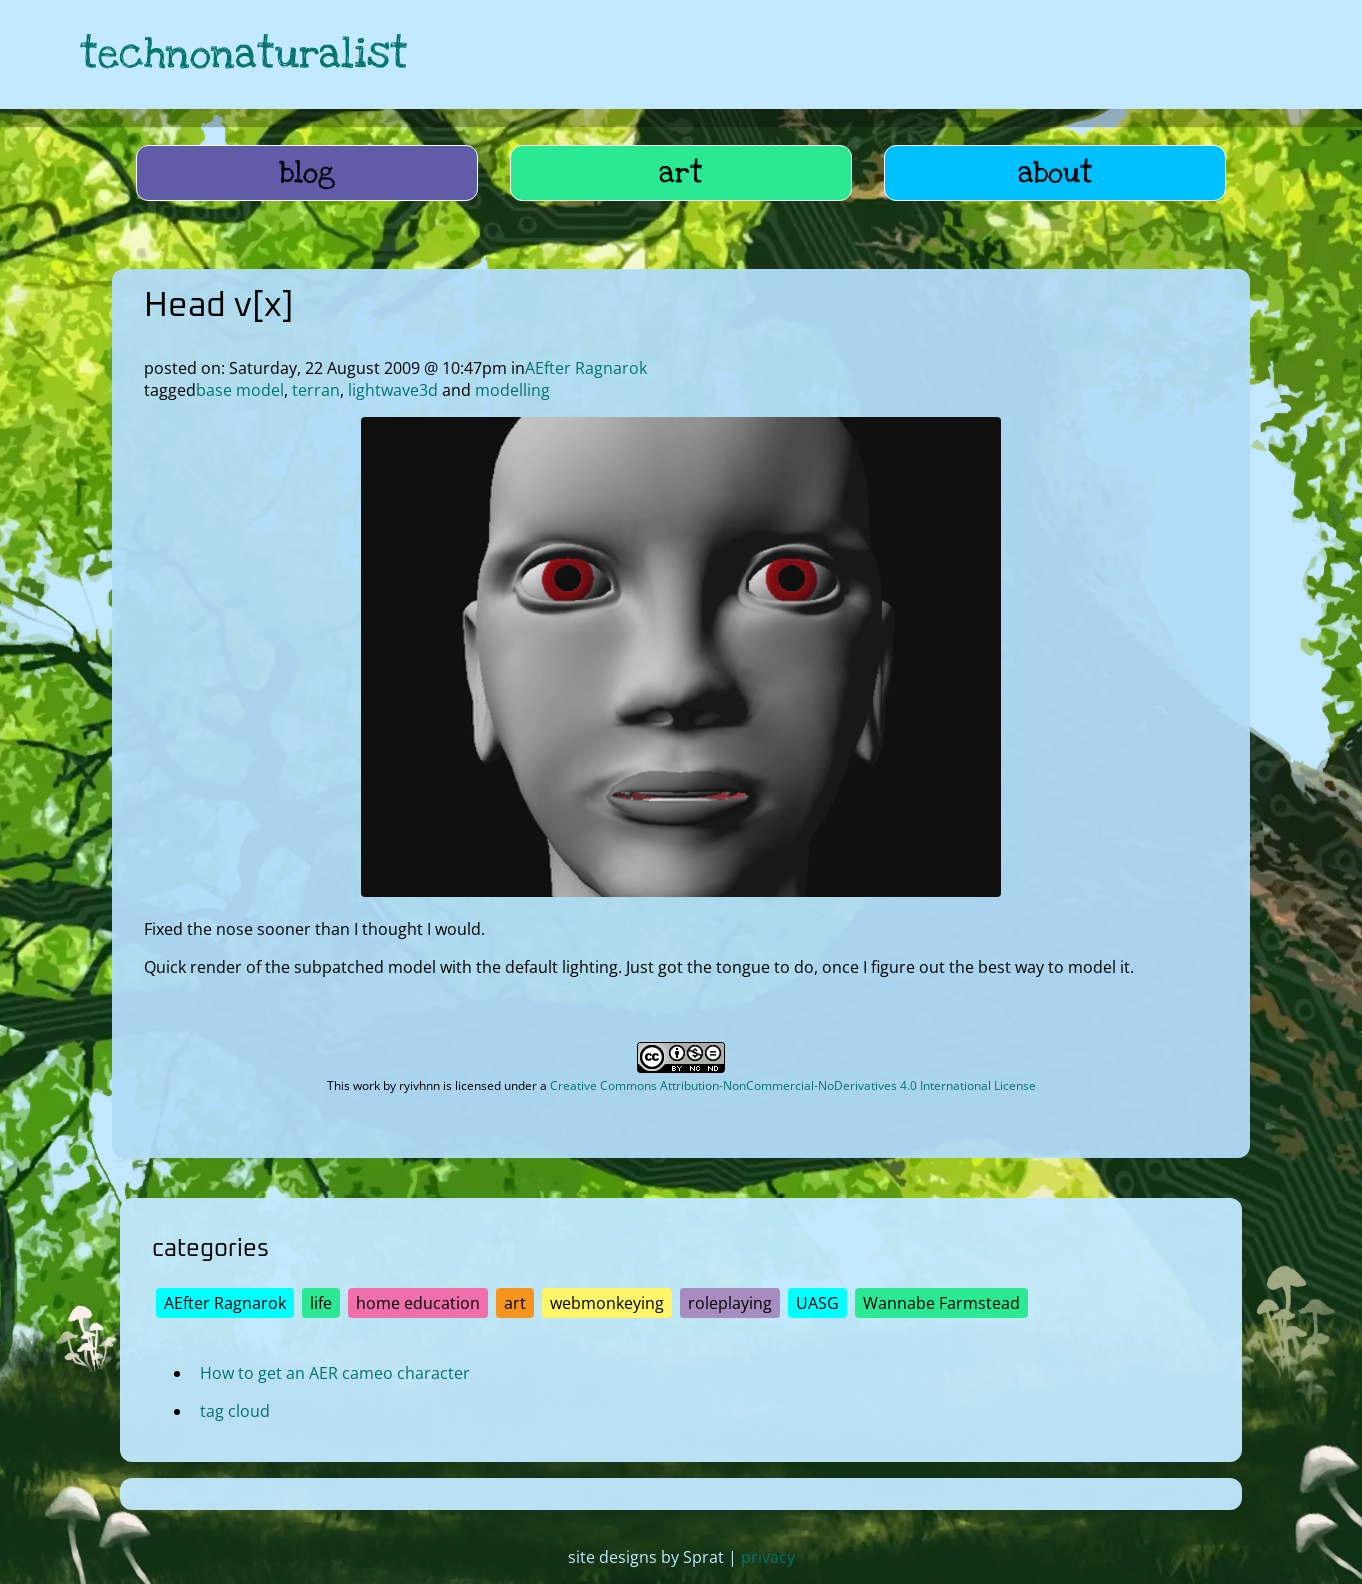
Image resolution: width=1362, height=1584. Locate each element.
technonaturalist (244, 54)
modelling (512, 390)
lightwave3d (393, 390)
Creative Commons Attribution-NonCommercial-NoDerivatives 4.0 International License (793, 1085)
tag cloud (235, 1411)
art (681, 173)
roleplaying (730, 1303)
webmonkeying (607, 1303)
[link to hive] (1138, 54)
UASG (817, 1303)
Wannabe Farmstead (941, 1303)
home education (418, 1303)
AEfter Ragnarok (586, 368)
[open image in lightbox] (681, 891)
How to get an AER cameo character (335, 1373)
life (321, 1303)
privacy (768, 1557)
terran (316, 390)
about (1055, 173)
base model (240, 390)
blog (307, 173)
